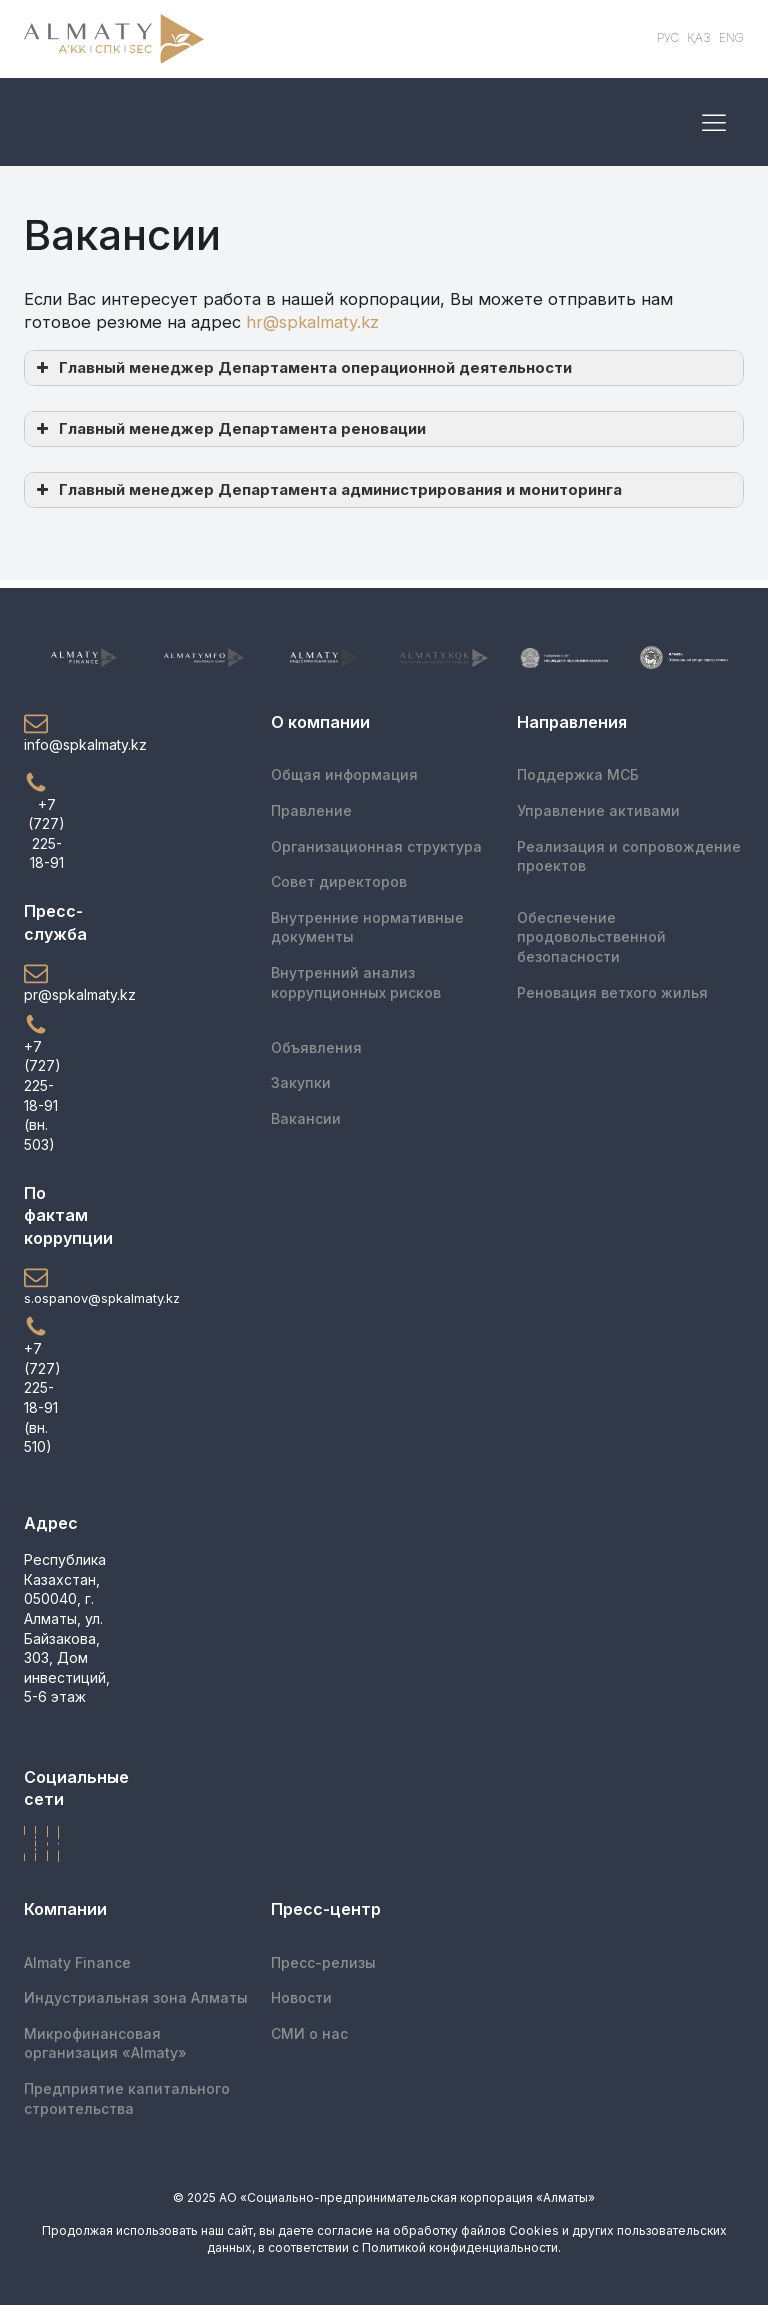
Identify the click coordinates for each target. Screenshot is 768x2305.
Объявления (316, 1047)
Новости (301, 1997)
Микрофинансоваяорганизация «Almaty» (105, 2043)
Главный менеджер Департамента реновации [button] (229, 429)
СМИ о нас (309, 2033)
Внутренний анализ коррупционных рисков (356, 982)
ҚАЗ (699, 37)
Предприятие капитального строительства (127, 2098)
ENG (731, 37)
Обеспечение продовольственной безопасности (591, 937)
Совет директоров (339, 881)
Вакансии (306, 1118)
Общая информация (344, 774)
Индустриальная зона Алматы (136, 1997)
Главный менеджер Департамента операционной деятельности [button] (302, 368)
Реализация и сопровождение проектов (629, 856)
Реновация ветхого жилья (612, 992)
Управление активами (598, 810)
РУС (668, 37)
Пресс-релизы (323, 1962)
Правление (311, 810)
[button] (46, 733)
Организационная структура (376, 846)
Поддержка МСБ (578, 774)
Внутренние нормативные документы (367, 927)
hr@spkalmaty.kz (312, 322)
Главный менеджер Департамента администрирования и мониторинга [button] (327, 490)
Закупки (301, 1082)
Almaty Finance (77, 1962)
